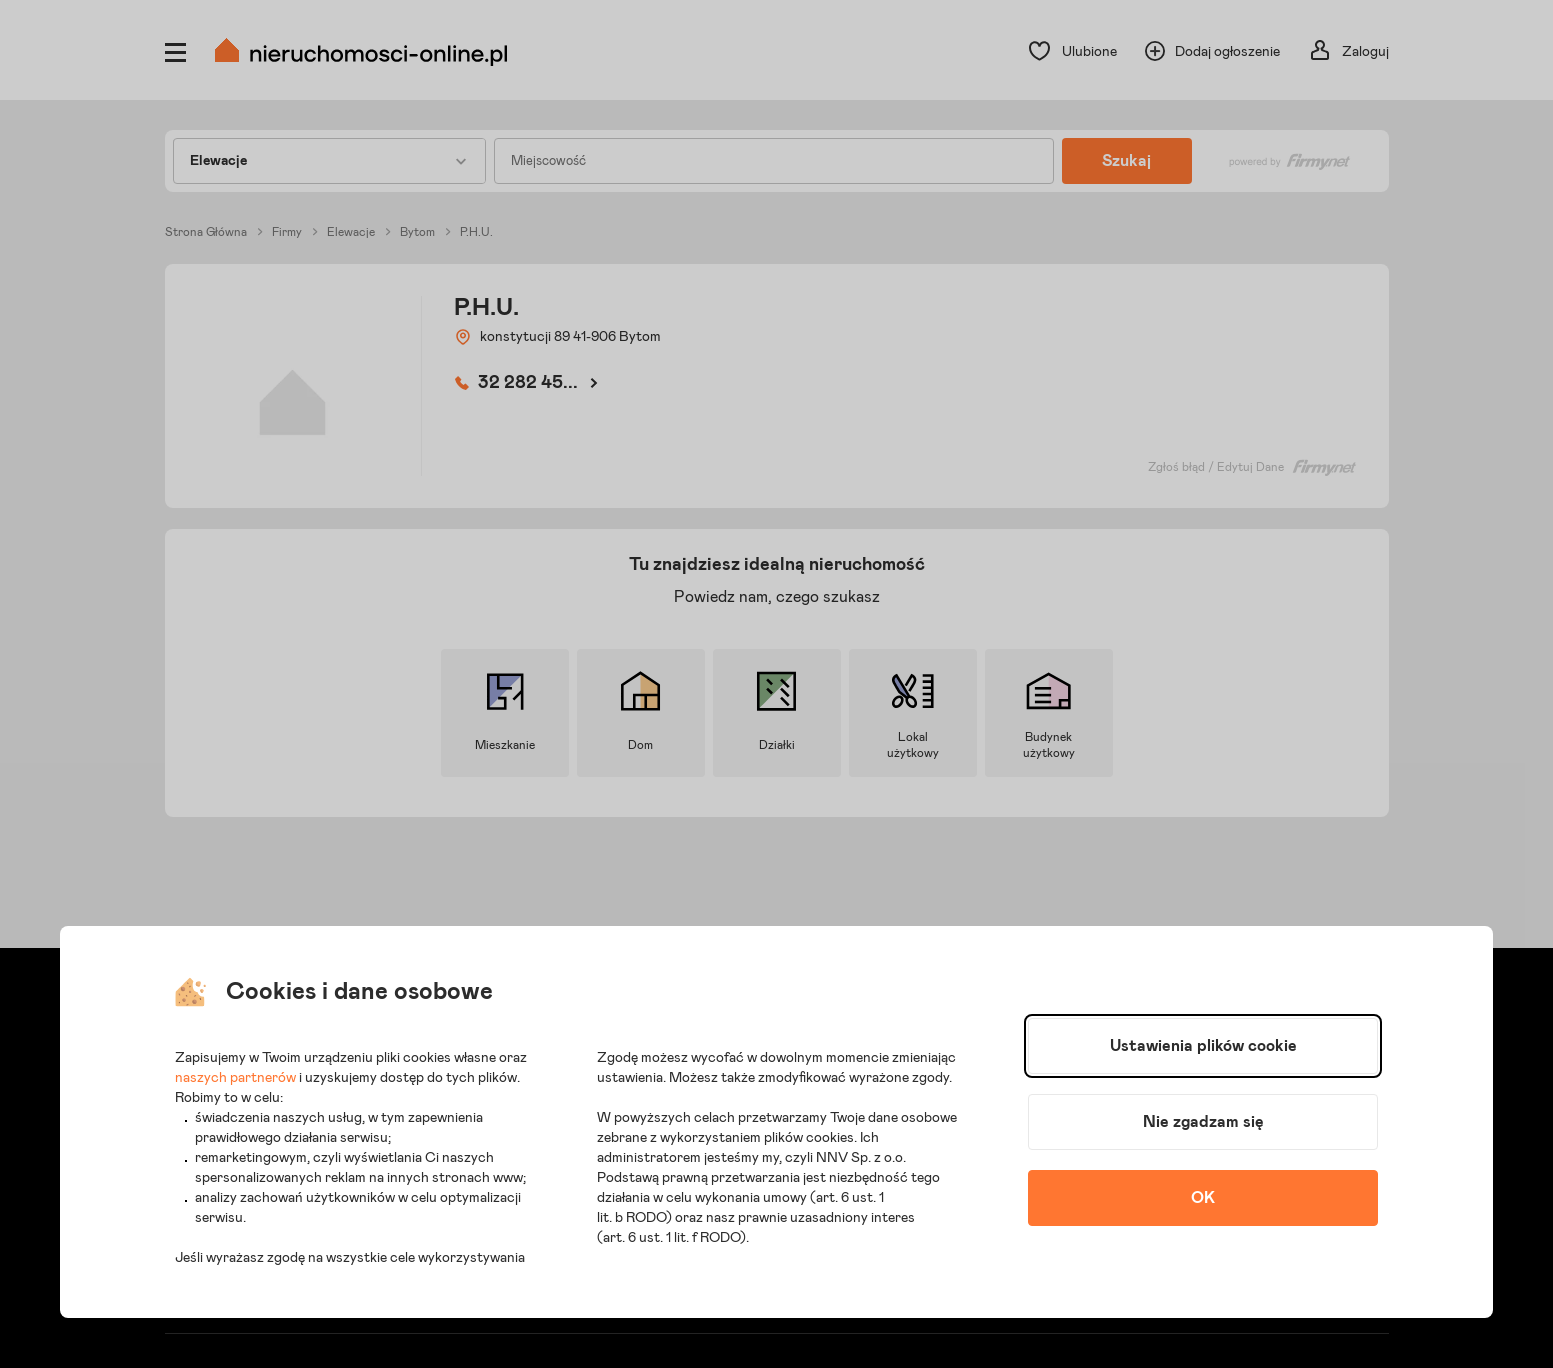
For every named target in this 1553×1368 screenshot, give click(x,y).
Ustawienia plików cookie (1203, 1046)
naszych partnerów (235, 1078)
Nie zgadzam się (1203, 1122)
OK (1203, 1198)
